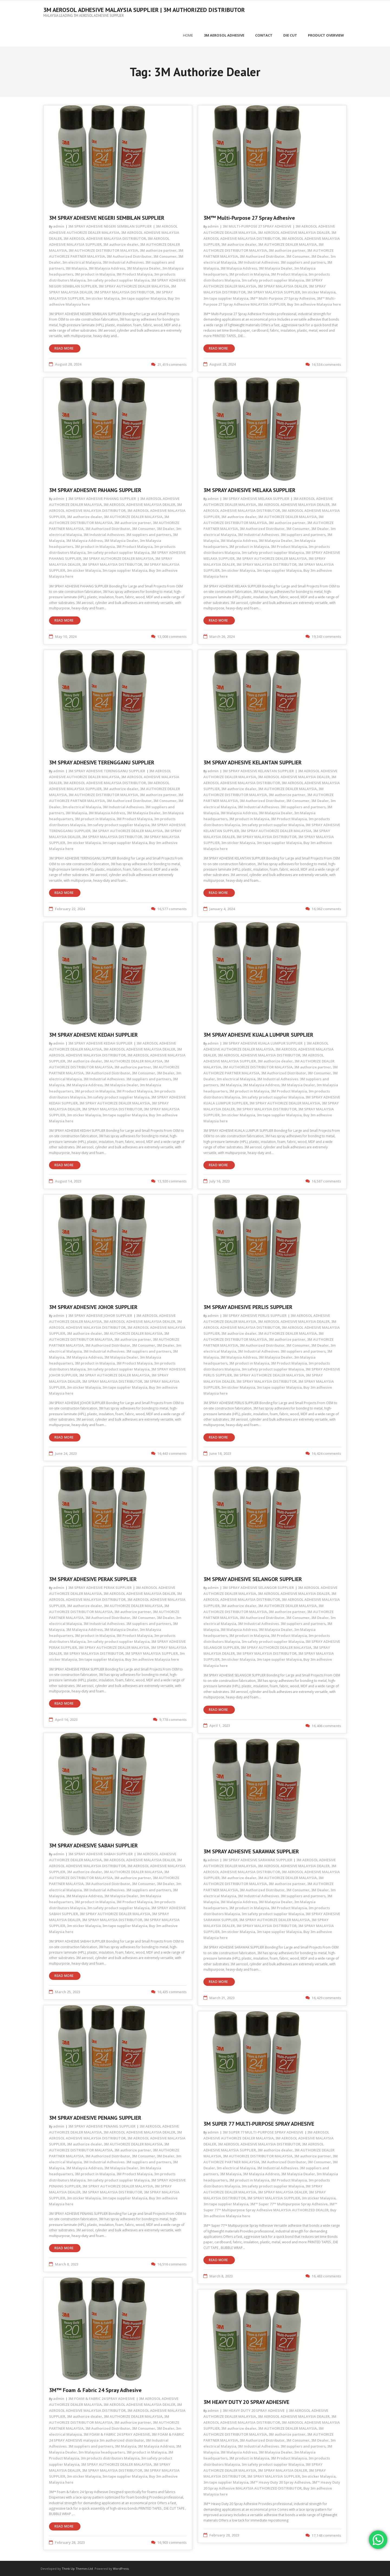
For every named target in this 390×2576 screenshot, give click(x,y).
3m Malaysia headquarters (102, 2451)
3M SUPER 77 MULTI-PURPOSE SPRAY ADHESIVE (258, 2122)
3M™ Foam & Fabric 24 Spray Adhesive (95, 2389)
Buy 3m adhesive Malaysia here (314, 303)
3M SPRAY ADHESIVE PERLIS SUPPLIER (247, 1306)
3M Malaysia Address (107, 267)
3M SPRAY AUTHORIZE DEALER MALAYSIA (134, 285)
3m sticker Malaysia (102, 297)
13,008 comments (172, 635)
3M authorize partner (158, 249)
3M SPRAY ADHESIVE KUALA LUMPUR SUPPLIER (258, 1033)
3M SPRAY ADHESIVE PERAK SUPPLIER (93, 1578)
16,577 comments (172, 908)
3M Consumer (165, 255)
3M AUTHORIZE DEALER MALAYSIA (287, 243)
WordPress (121, 2568)
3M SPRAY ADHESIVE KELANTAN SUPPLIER (252, 761)
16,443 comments (172, 1452)
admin (58, 225)
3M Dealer (320, 255)
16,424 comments (326, 1452)
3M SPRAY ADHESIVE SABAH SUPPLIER (93, 1844)
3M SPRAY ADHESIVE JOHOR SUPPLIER (93, 1306)
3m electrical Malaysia (81, 261)
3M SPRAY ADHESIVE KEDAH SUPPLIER (93, 1033)
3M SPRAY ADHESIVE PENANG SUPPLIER (95, 2116)
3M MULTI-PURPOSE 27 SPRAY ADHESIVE (257, 225)
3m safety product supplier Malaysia (118, 279)
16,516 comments (172, 2263)
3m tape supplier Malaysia (143, 297)
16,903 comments (172, 2541)
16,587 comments (326, 1180)
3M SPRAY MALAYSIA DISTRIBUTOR (124, 291)
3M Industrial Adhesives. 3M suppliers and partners (282, 261)
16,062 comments (326, 908)
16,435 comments (172, 1991)
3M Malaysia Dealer (144, 267)
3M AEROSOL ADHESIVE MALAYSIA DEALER (294, 231)
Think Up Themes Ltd (77, 2568)
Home (188, 34)
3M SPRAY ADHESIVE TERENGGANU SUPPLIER (101, 761)
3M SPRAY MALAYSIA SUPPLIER (273, 291)
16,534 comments (326, 363)
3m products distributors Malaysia (110, 2457)
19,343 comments (326, 635)
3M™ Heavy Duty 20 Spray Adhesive (280, 2481)
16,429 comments (326, 1997)
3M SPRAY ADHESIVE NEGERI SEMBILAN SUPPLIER (106, 217)
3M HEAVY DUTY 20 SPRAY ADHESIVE (246, 2400)
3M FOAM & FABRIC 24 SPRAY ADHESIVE (101, 2397)
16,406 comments (326, 1724)
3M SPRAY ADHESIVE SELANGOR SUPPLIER (252, 1578)
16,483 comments (326, 2275)
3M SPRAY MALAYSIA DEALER (282, 285)
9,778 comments (173, 1718)
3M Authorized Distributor (129, 255)
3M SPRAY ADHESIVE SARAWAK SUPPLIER (251, 1850)
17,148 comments (326, 2534)
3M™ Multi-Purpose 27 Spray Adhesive (249, 217)
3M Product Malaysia (134, 273)
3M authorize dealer (120, 243)
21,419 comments (172, 363)
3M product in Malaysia (95, 273)
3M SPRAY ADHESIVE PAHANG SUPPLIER (95, 489)
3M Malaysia (76, 267)
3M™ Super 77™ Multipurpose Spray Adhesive (289, 2203)
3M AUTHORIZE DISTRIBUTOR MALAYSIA (103, 249)
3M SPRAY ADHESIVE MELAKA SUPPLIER (249, 489)
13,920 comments (172, 1180)
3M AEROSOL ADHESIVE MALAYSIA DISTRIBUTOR (104, 237)
